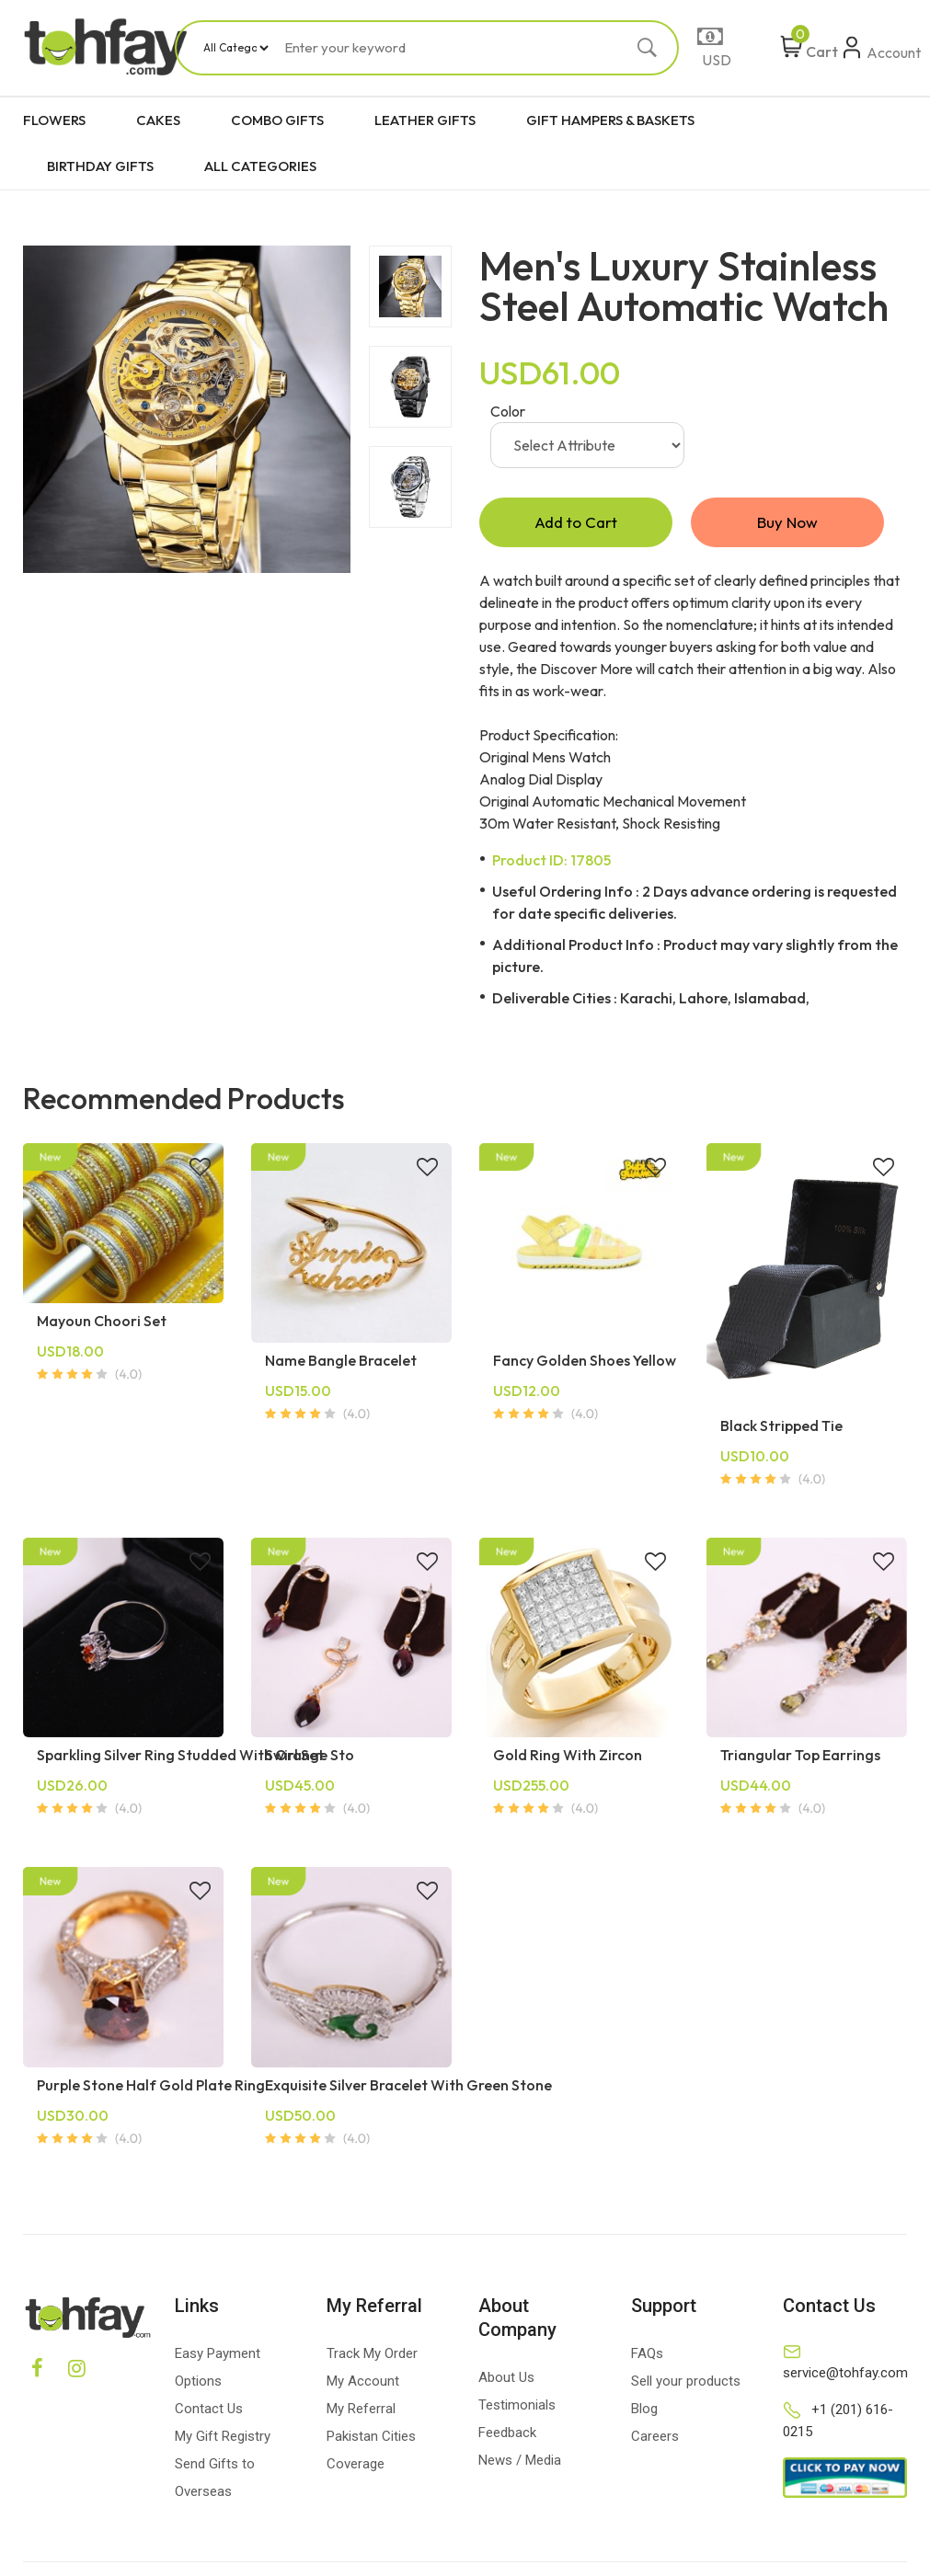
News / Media (519, 2462)
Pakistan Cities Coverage (371, 2452)
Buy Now (787, 522)
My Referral (361, 2410)
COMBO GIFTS (277, 120)
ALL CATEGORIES (260, 166)
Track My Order (372, 2355)
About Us (506, 2379)
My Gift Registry (222, 2438)
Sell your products (686, 2383)
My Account (363, 2383)
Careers (655, 2438)
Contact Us (209, 2410)
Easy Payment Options (217, 2369)
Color (507, 411)
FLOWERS (54, 120)
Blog (644, 2410)
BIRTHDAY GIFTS (100, 166)
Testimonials (517, 2407)
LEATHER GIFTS (425, 120)
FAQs (647, 2355)
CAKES (158, 120)
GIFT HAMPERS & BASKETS (610, 120)
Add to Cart (575, 522)
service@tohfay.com (845, 2374)
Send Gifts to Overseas (215, 2479)
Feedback (507, 2434)
